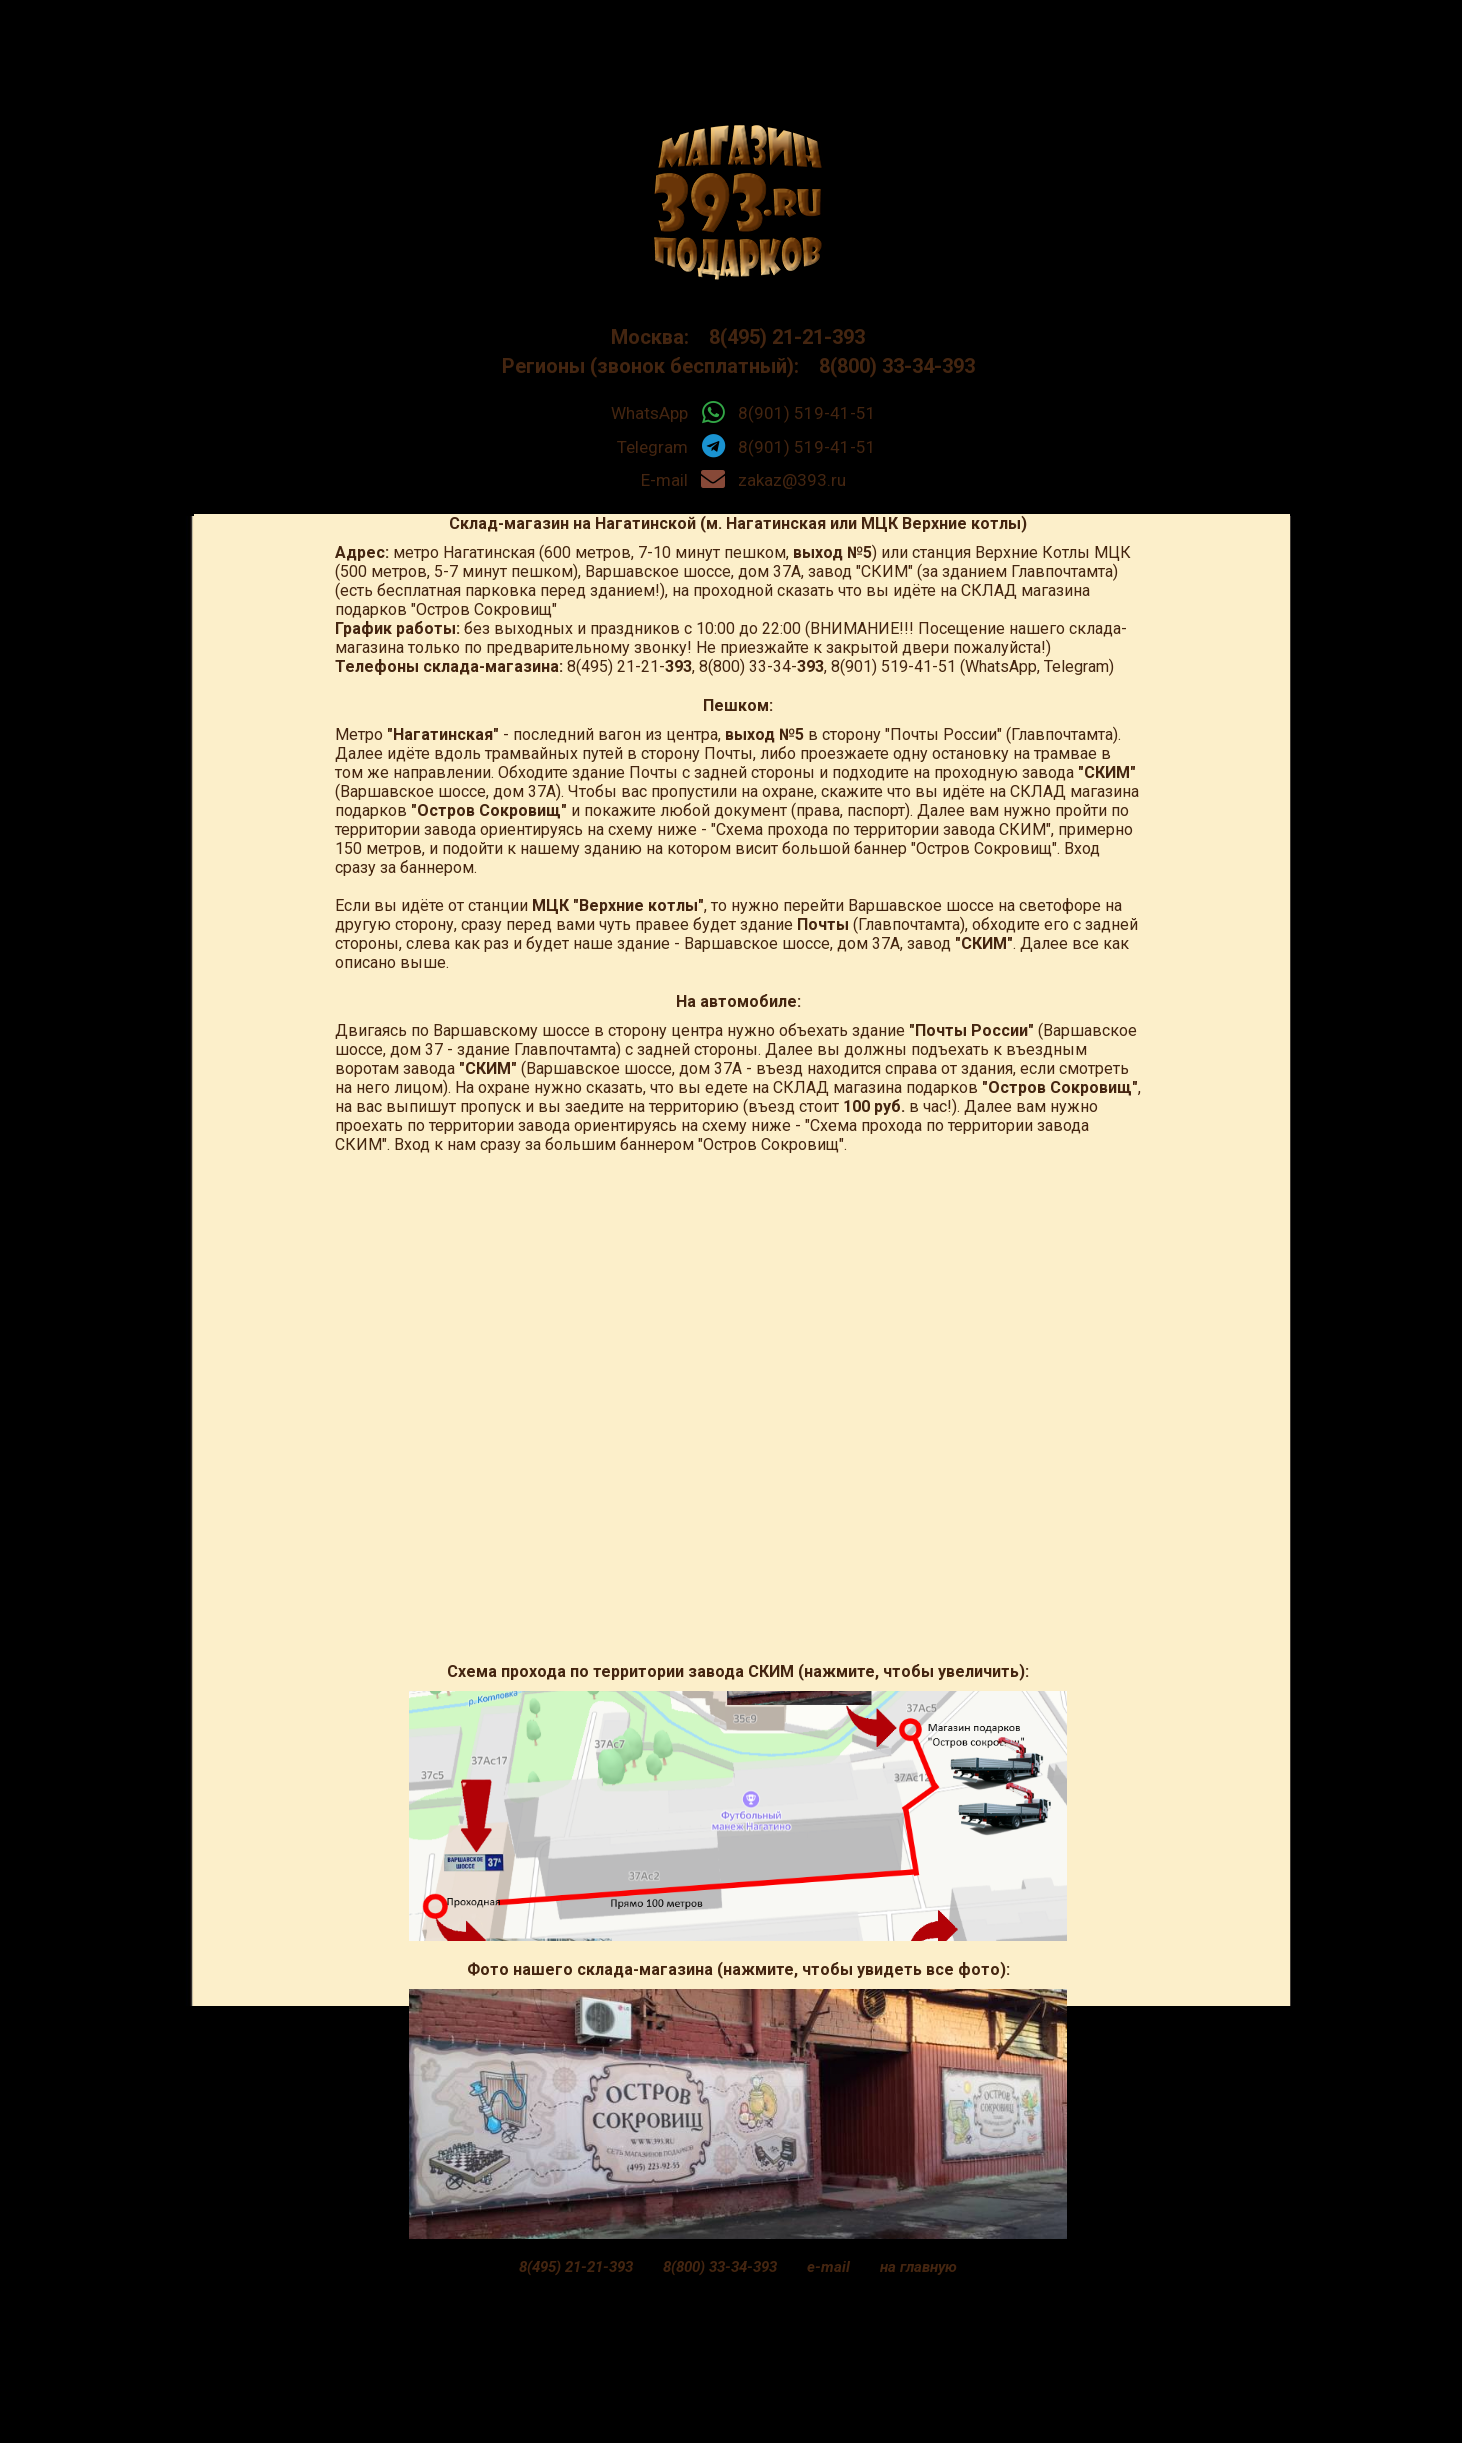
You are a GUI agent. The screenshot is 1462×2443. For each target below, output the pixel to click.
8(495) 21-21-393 (779, 337)
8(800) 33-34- (761, 666)
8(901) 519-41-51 (807, 413)
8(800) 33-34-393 (889, 366)
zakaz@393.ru (792, 480)
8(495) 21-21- (629, 666)
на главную (918, 2267)
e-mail (828, 2267)
